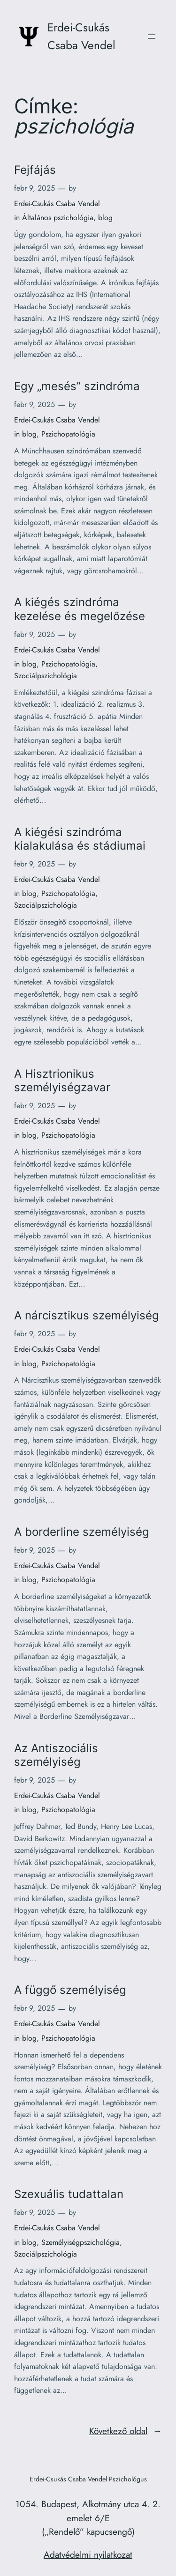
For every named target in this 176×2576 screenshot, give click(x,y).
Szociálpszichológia (45, 675)
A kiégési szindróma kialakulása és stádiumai (79, 838)
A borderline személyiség (81, 1532)
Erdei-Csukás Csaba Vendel (57, 203)
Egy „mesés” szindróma (77, 386)
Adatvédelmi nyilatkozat (88, 2554)
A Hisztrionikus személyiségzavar (62, 1080)
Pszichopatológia (68, 434)
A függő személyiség (70, 1990)
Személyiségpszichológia (80, 2242)
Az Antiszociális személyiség (56, 1755)
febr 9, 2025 (34, 188)
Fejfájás (35, 170)
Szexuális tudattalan (68, 2194)
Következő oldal (125, 2431)
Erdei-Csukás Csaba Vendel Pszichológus (88, 2479)
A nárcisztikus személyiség (86, 1315)
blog (105, 217)
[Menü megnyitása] (151, 36)
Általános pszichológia (57, 217)
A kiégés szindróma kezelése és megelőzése (79, 608)
